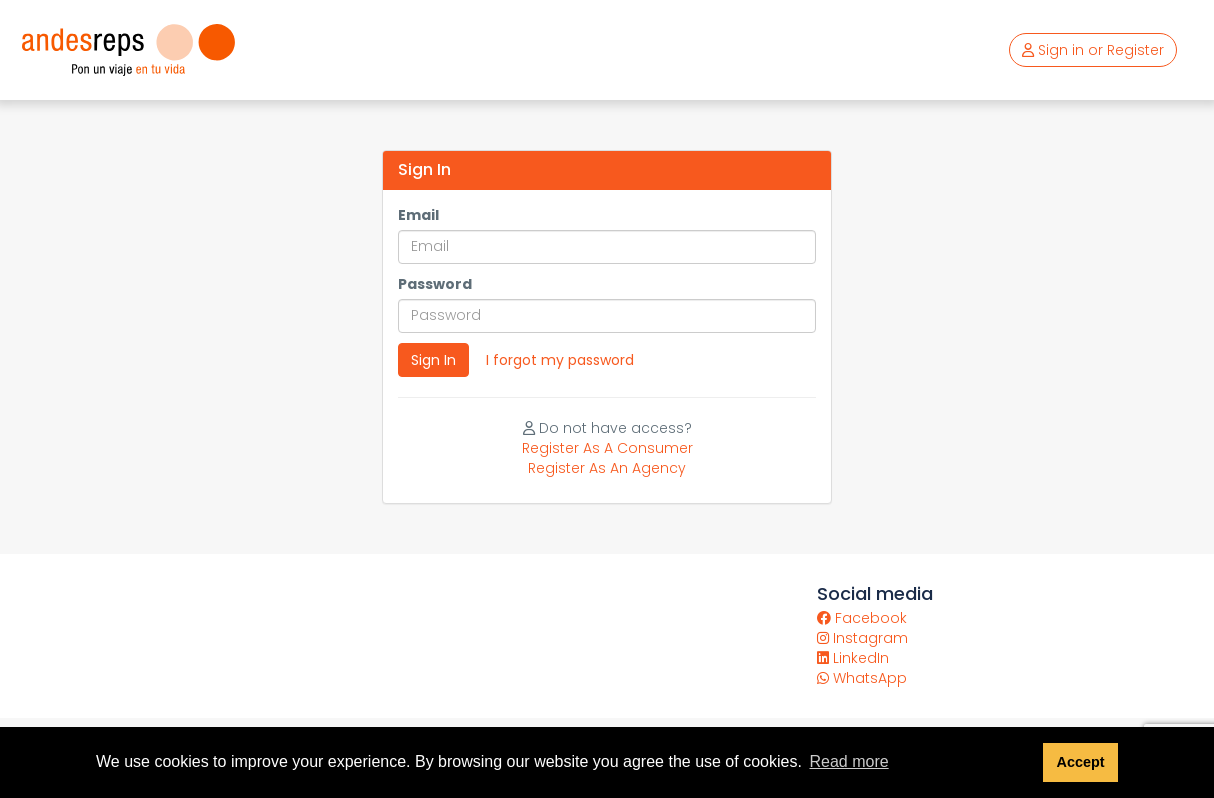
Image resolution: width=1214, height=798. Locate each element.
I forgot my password (560, 360)
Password (435, 284)
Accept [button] (1080, 762)
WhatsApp (862, 678)
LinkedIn (853, 658)
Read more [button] (848, 761)
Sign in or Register (1093, 50)
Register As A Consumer (607, 448)
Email (418, 215)
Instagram (862, 638)
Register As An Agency (607, 468)
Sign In (433, 360)
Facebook (862, 618)
